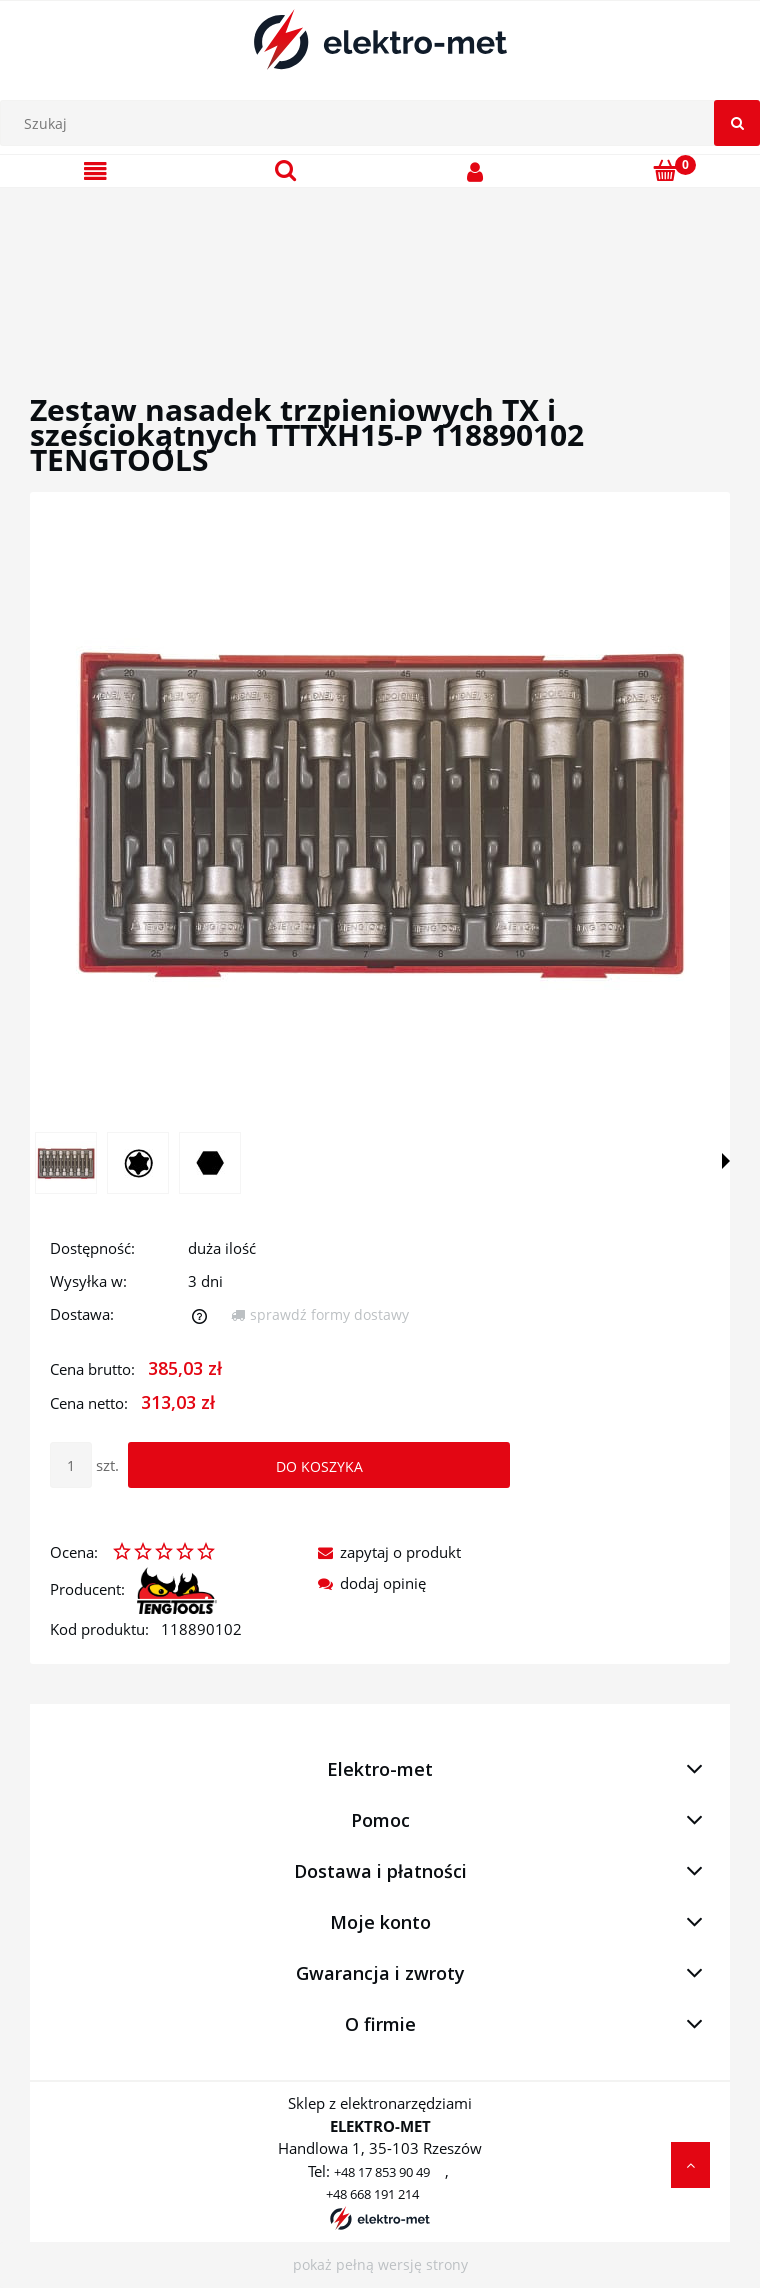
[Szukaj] (737, 123)
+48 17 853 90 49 (382, 2172)
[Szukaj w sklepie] (385, 123)
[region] (380, 267)
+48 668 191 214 (372, 2194)
